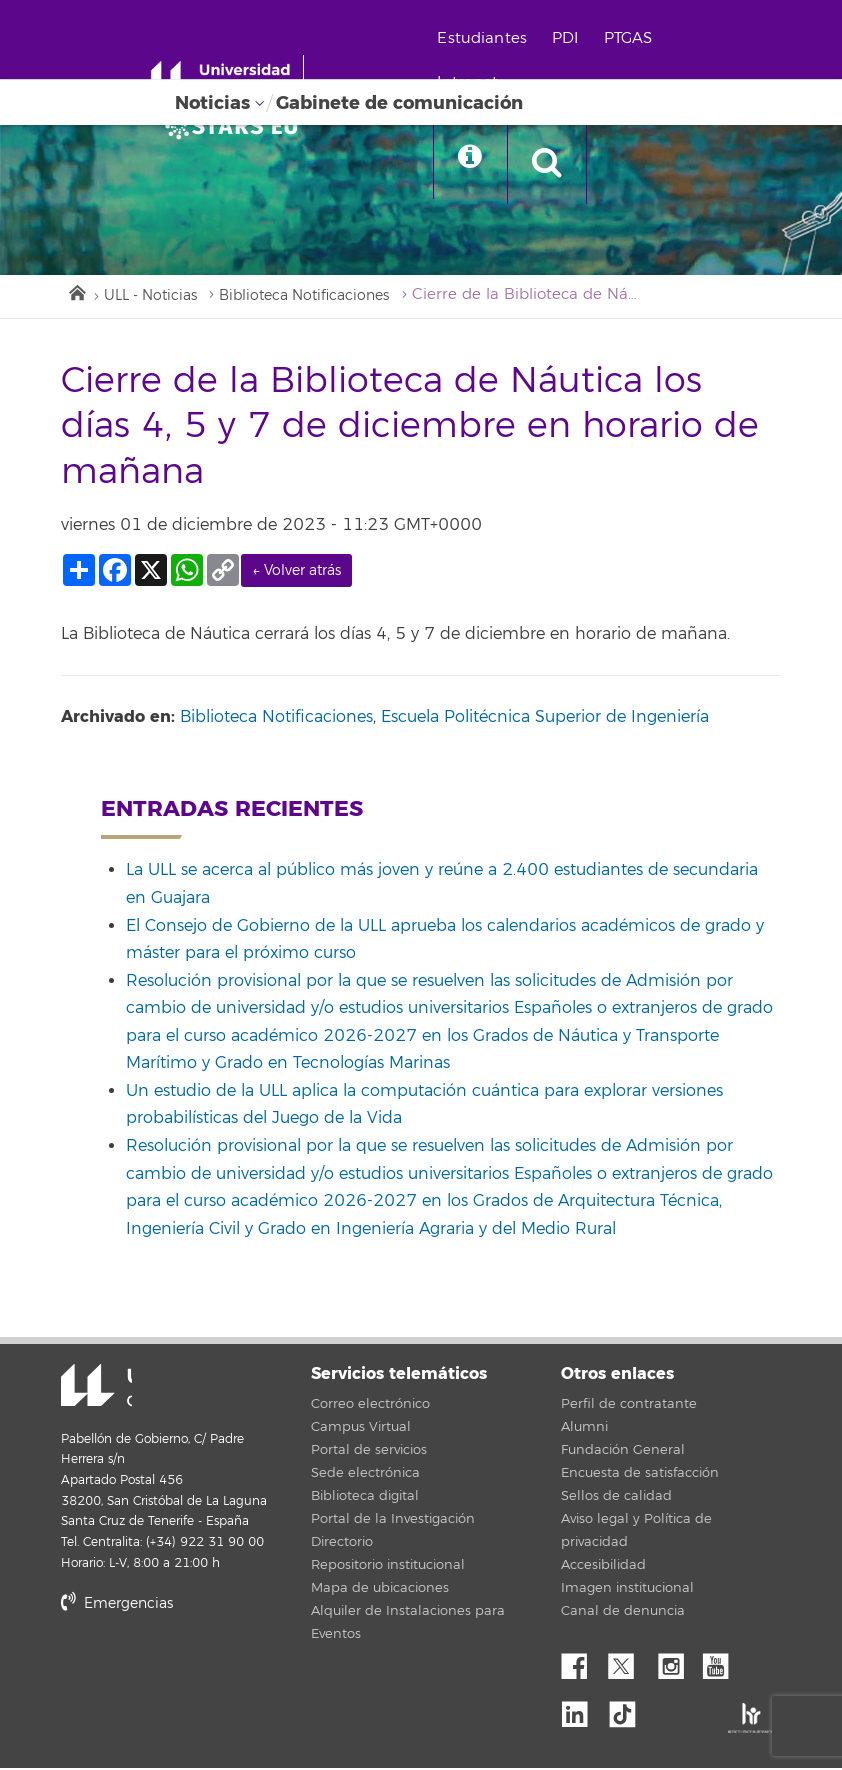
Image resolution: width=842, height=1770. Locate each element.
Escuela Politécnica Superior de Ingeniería (545, 720)
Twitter (629, 1664)
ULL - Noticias (155, 297)
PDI (578, 38)
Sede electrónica (365, 1476)
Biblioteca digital (365, 1499)
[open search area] (567, 164)
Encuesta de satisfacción (640, 1476)
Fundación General (623, 1453)
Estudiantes (495, 38)
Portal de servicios (369, 1453)
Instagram (676, 1664)
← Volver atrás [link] (296, 573)
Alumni (584, 1430)
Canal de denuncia (623, 1614)
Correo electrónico (370, 1407)
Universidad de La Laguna (86, 1389)
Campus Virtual (361, 1430)
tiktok (629, 1712)
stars (211, 1674)
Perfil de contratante (629, 1407)
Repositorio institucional (388, 1568)
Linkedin (582, 1712)
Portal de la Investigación (393, 1522)
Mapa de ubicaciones (380, 1591)
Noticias (212, 103)
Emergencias (117, 1606)
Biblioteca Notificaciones (322, 297)
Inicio (76, 293)
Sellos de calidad (616, 1499)
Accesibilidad (603, 1568)
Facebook (582, 1664)
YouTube (723, 1664)
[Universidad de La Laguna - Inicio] (237, 78)
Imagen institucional (627, 1591)
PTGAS (640, 38)
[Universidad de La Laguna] (240, 126)
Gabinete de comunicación (399, 103)
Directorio (342, 1545)
